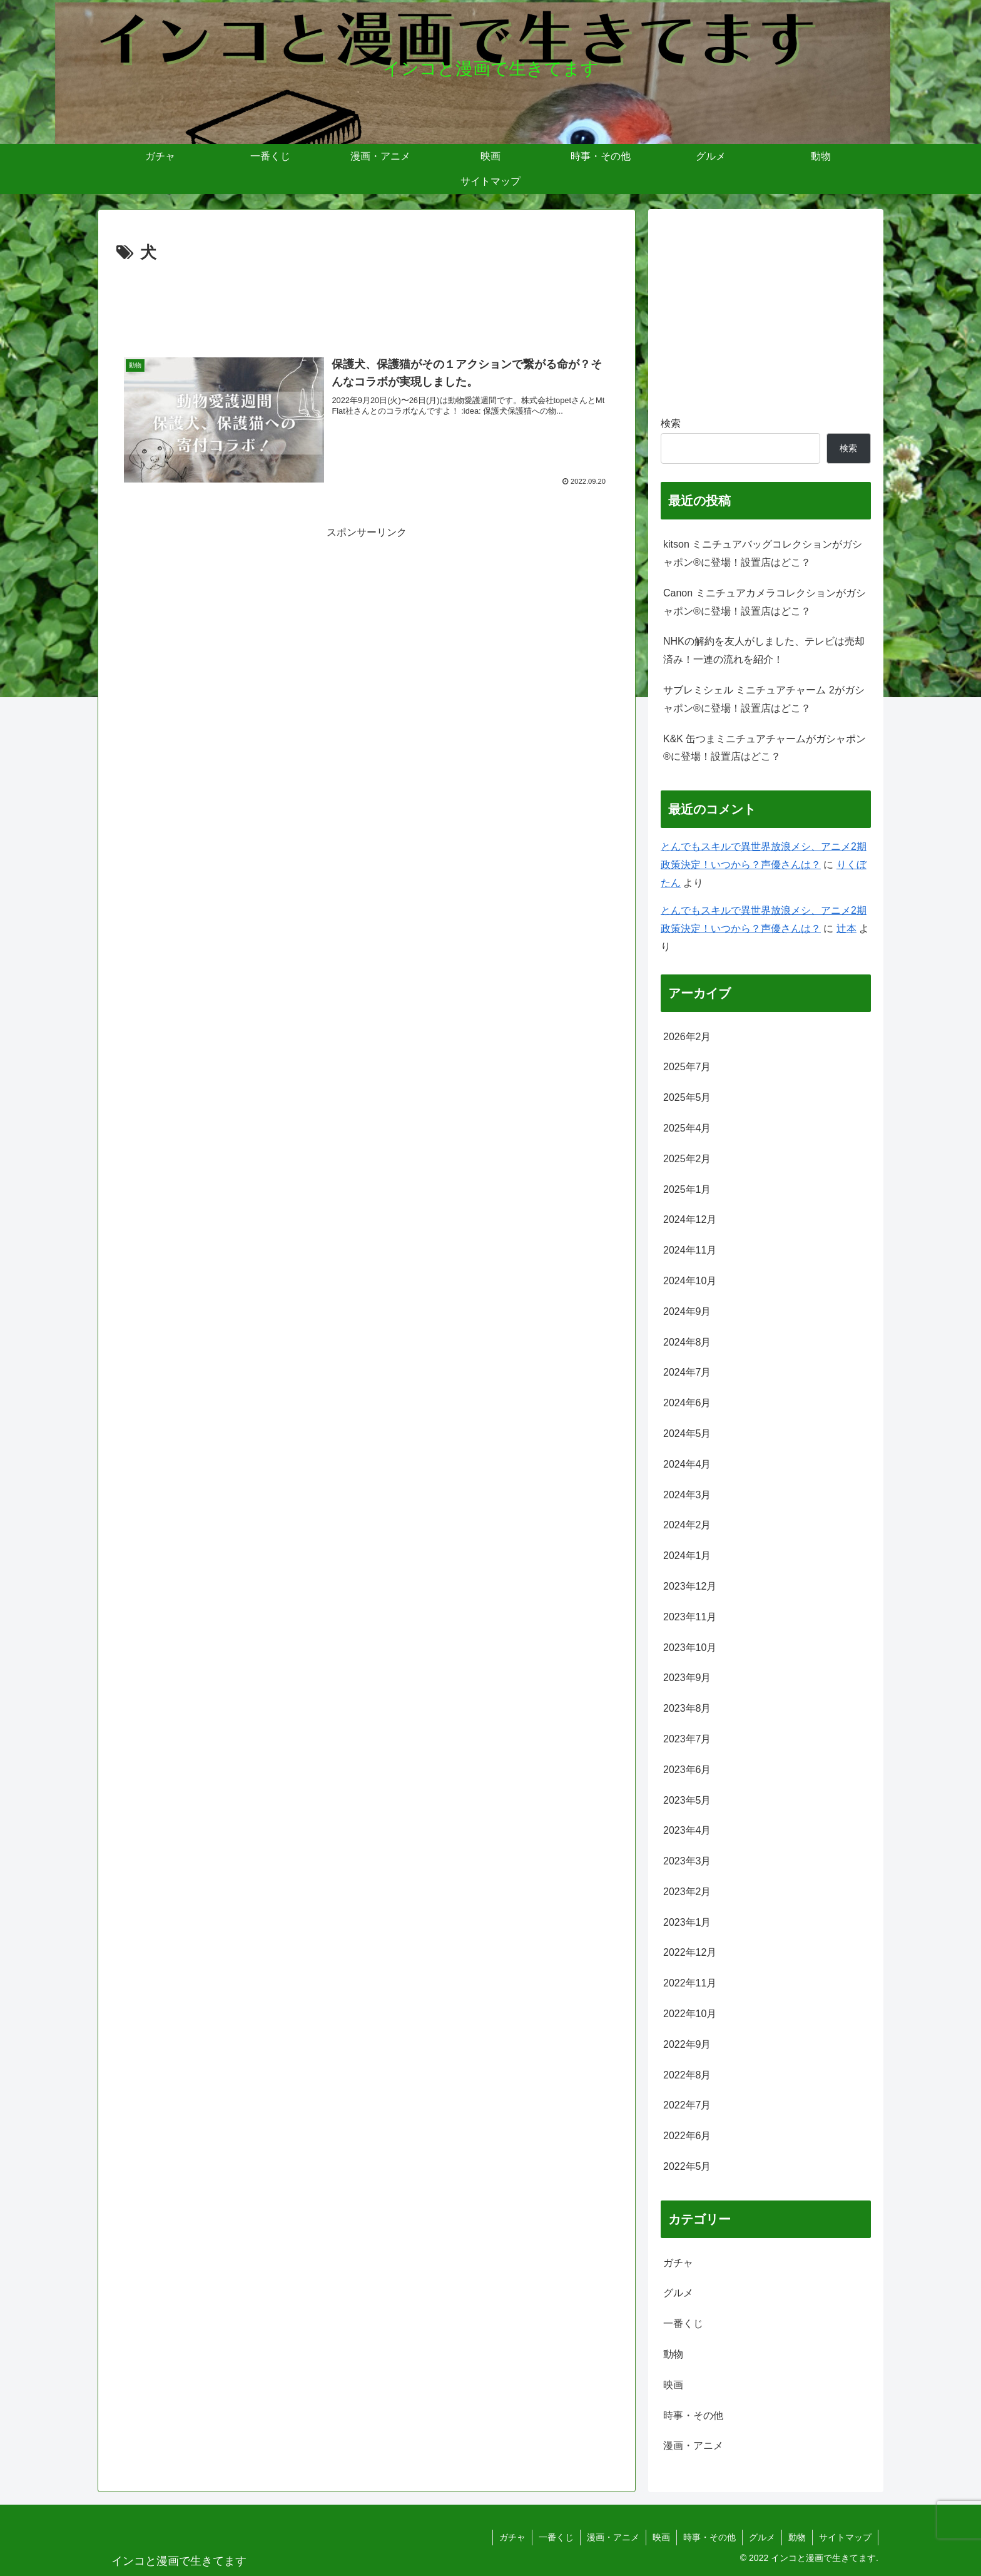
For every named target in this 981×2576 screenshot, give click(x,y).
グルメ (762, 2537)
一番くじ (556, 2537)
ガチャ (512, 2537)
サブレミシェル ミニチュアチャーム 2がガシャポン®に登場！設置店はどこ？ (764, 699)
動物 (797, 2537)
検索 (671, 423)
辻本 (846, 928)
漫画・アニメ (613, 2537)
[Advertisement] (366, 301)
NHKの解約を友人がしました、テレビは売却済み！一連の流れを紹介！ (764, 650)
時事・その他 (709, 2537)
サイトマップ (845, 2537)
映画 (661, 2537)
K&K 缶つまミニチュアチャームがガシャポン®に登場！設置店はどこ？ (764, 747)
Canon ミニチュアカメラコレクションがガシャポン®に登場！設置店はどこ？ (764, 602)
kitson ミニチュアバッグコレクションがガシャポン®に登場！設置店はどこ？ (762, 553)
